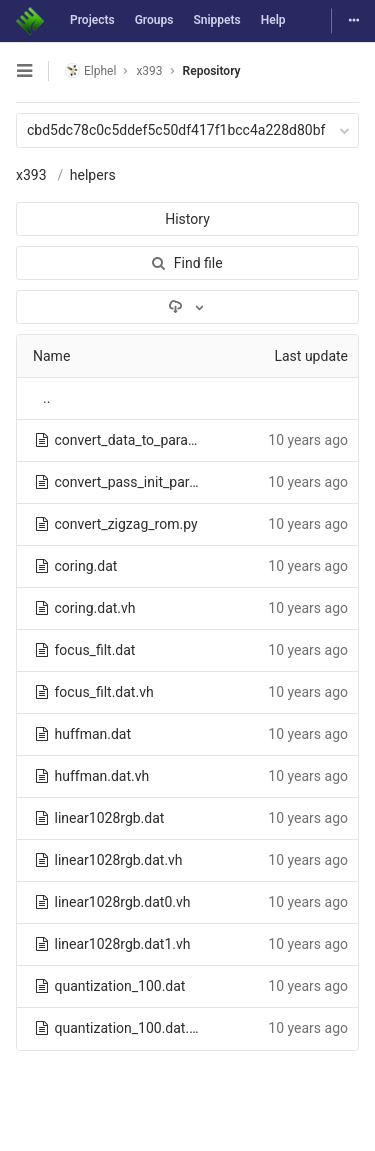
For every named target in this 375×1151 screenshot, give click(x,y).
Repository (212, 71)
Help (273, 20)
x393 (31, 175)
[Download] (187, 307)
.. (46, 398)
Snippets (216, 20)
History (187, 219)
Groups (154, 20)
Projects (92, 20)
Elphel (90, 70)
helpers (93, 175)
